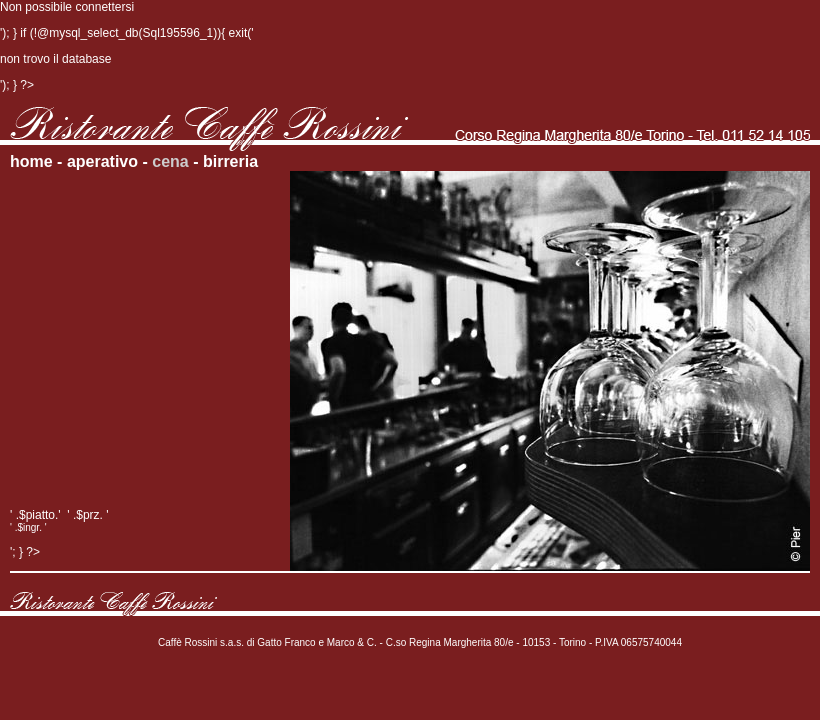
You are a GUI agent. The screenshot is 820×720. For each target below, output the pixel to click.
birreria (230, 161)
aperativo (102, 161)
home (31, 161)
